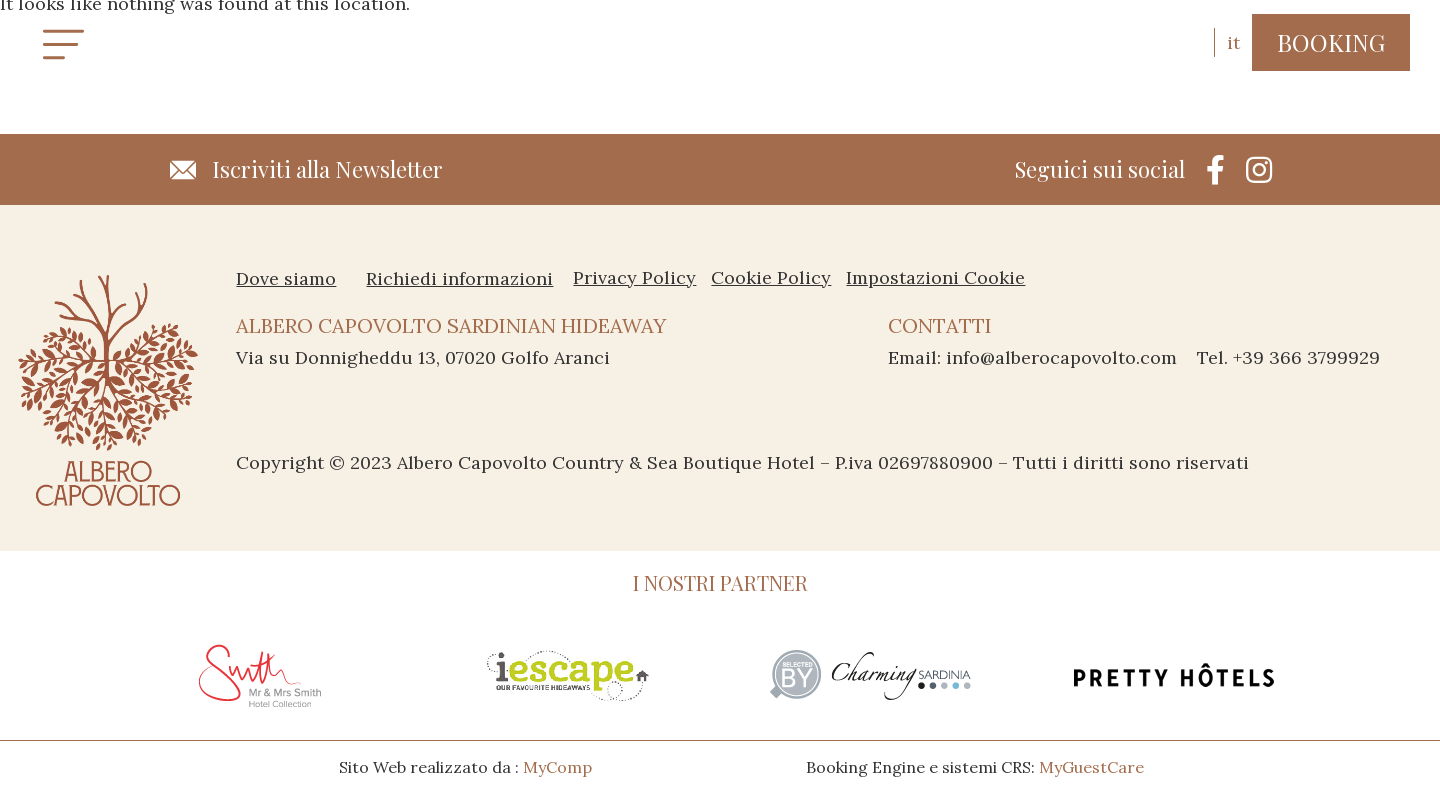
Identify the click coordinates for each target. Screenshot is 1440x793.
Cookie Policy (771, 277)
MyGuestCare (1091, 767)
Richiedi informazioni (459, 277)
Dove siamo (286, 277)
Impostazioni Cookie (935, 277)
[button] (1331, 42)
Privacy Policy (634, 277)
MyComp (557, 767)
